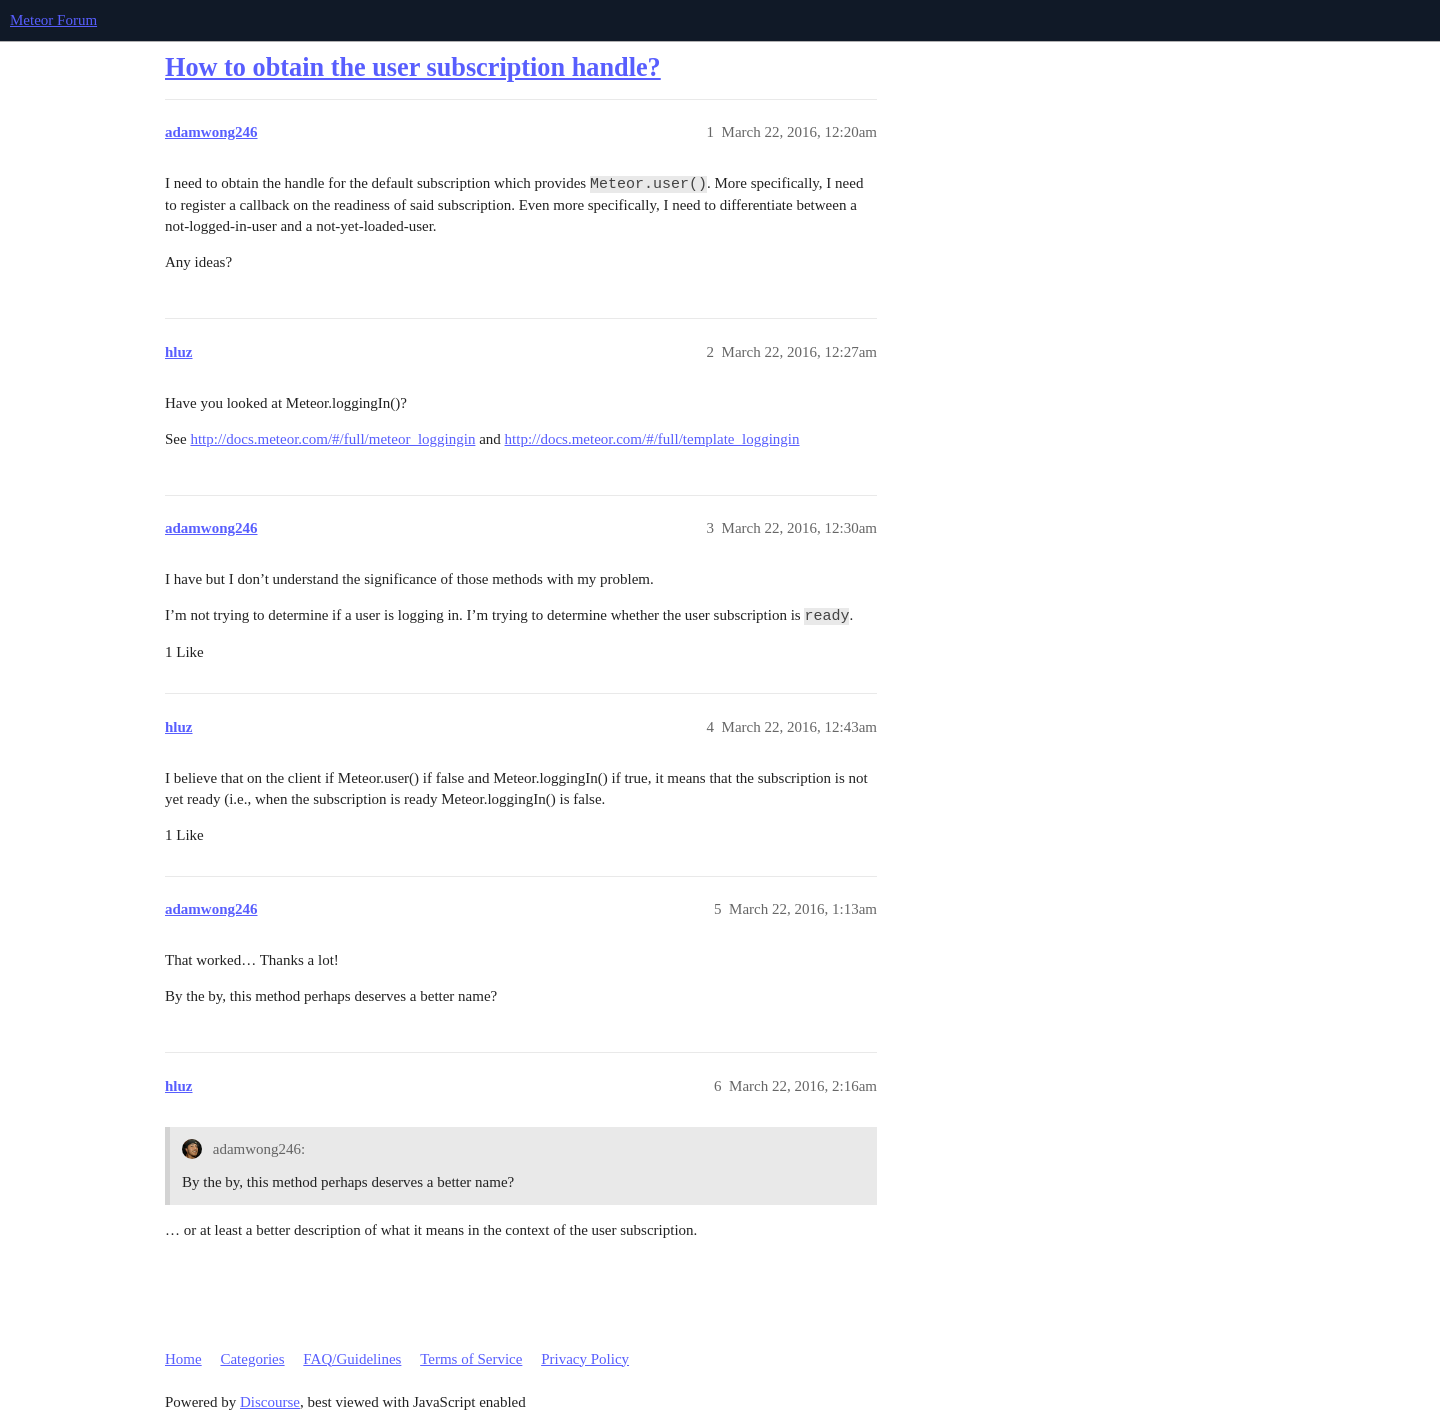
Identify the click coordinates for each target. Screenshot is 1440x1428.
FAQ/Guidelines (352, 1359)
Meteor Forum (53, 20)
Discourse (270, 1402)
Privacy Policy (585, 1359)
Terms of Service (471, 1359)
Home (183, 1359)
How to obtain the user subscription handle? (413, 67)
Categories (252, 1359)
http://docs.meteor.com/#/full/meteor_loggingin (332, 439)
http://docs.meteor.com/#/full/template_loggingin (652, 439)
